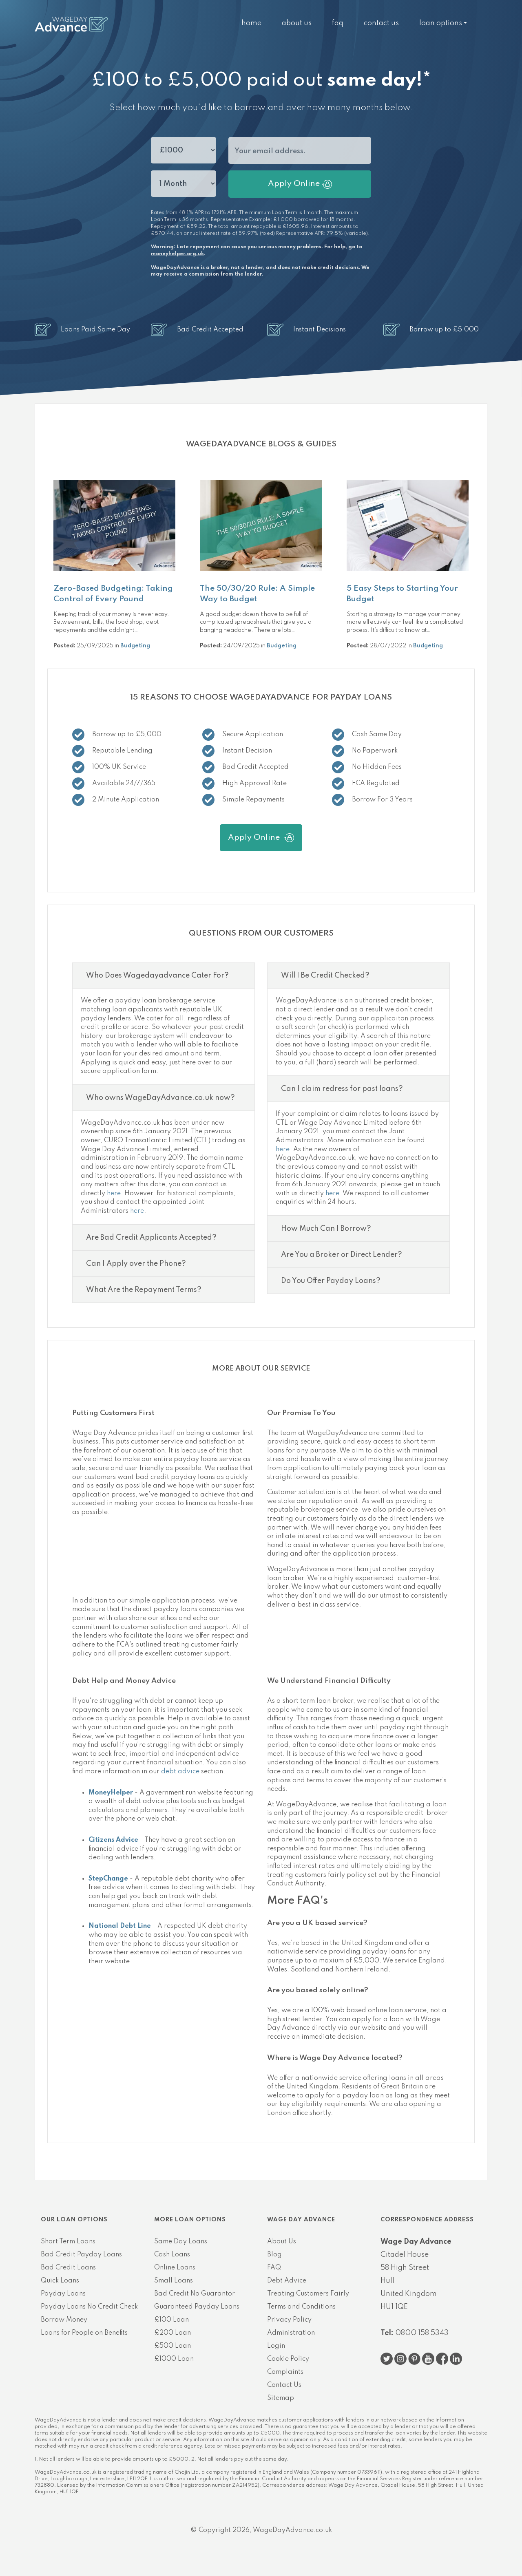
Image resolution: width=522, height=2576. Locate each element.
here (114, 1193)
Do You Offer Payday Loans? (330, 1281)
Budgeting (135, 646)
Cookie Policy (288, 2359)
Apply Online (300, 184)
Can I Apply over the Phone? (136, 1263)
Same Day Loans (180, 2241)
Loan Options (440, 23)
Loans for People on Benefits (84, 2333)
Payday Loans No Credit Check (89, 2307)
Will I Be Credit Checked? (325, 975)
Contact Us (381, 23)
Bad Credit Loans (68, 2268)
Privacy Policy (289, 2320)
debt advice (180, 1771)
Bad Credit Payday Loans (81, 2255)
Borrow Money (64, 2320)
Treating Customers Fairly (308, 2294)
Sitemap (280, 2398)
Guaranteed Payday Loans (196, 2307)
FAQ (337, 23)
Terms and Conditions (301, 2307)
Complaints (285, 2372)
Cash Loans (172, 2255)
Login (276, 2346)
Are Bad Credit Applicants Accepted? (151, 1237)
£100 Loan (171, 2320)
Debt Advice (286, 2281)
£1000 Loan (174, 2359)
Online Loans (174, 2268)
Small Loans (173, 2281)
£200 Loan (172, 2333)
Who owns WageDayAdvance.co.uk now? (160, 1097)
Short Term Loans (68, 2241)
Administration (291, 2333)
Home (251, 23)
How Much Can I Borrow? (326, 1228)
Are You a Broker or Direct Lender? (341, 1254)
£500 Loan (172, 2346)
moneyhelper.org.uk (177, 253)
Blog (274, 2255)
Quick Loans (60, 2281)
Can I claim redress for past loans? (342, 1089)
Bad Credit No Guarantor (194, 2294)
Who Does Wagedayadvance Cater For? (157, 975)
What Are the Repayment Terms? (143, 1290)
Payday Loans (63, 2294)
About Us (297, 23)
